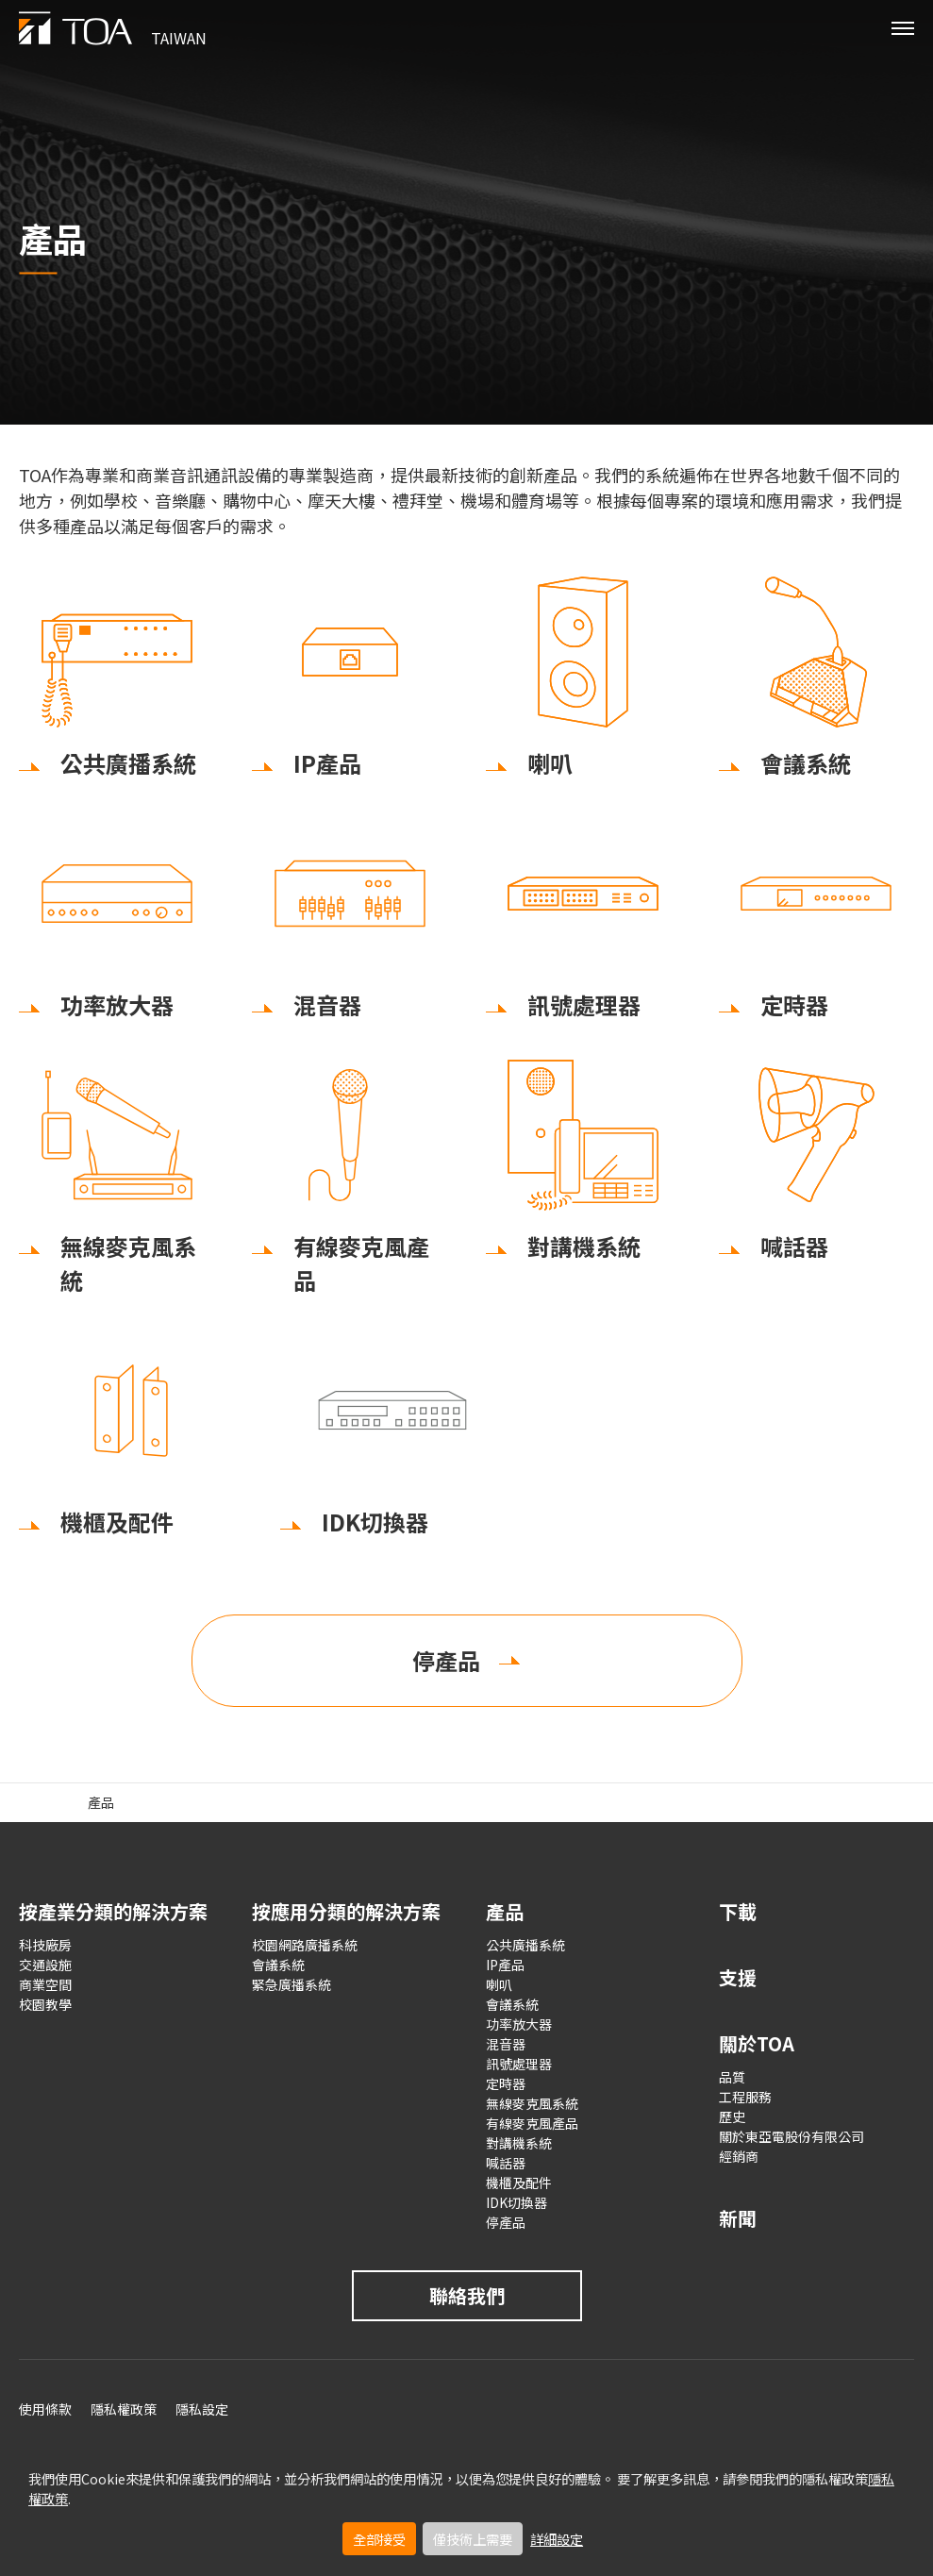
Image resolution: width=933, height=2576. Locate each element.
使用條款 (45, 2409)
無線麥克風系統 (532, 2103)
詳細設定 (556, 2539)
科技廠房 (45, 1944)
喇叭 (499, 1984)
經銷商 (738, 2156)
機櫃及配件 (519, 2182)
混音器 (505, 2043)
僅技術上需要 (472, 2539)
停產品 (446, 1660)
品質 (732, 2076)
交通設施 (45, 1964)
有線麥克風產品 (532, 2123)
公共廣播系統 (525, 1944)
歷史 (732, 2116)
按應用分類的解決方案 (346, 1911)
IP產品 (505, 1964)
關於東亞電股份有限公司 (791, 2136)
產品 (505, 1911)
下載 (738, 1911)
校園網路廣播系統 (305, 1944)
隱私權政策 (124, 2409)
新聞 (738, 2218)
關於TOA (756, 2043)
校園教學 (45, 2004)
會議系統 (278, 1964)
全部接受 (379, 2539)
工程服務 (745, 2096)
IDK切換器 (516, 2202)
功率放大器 (519, 2024)
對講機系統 (519, 2142)
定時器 (505, 2083)
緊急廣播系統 (291, 1984)
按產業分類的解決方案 (113, 1911)
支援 (738, 1977)
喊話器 (505, 2162)
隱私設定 (201, 2409)
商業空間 (45, 1984)
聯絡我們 (467, 2295)
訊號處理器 (519, 2063)
